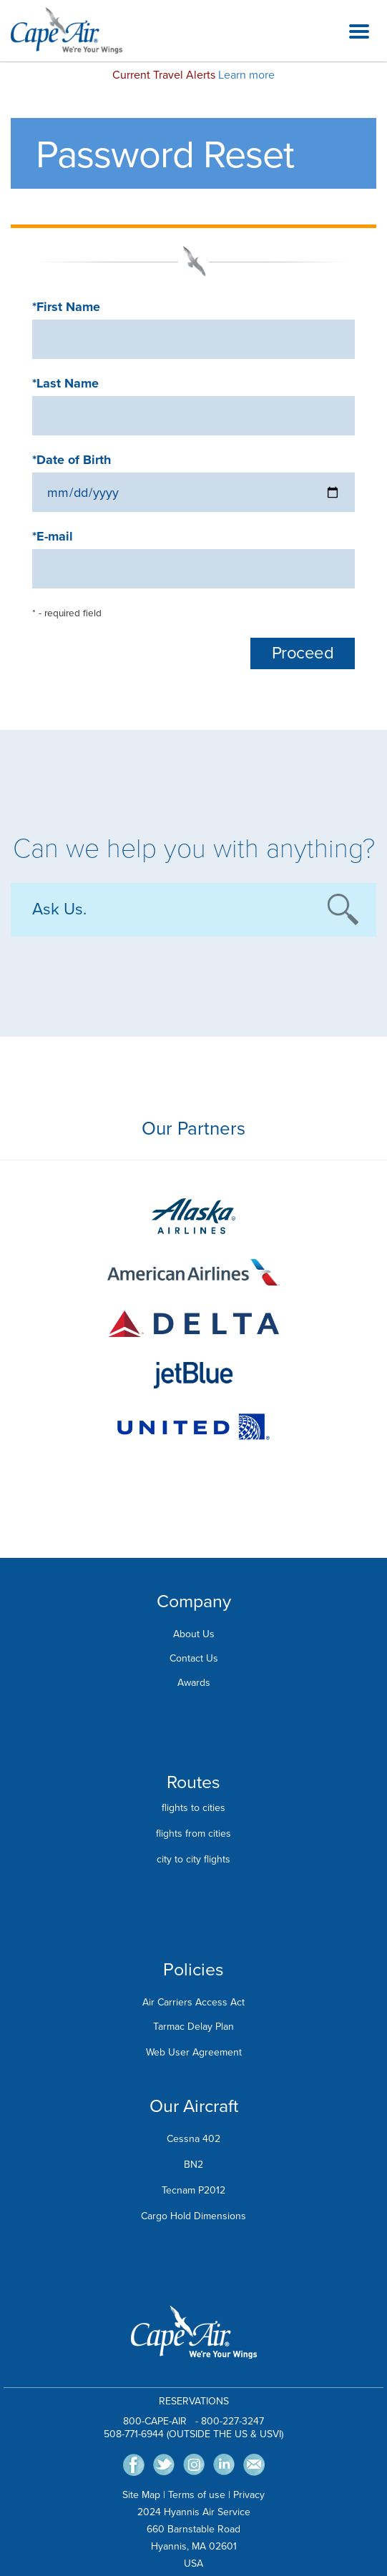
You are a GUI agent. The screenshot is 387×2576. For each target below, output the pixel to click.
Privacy (249, 2495)
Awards (193, 1683)
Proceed (303, 653)
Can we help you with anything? (194, 849)
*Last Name (65, 383)
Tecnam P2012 (193, 2190)
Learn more (246, 75)
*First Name (66, 307)
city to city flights (193, 1859)
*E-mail (52, 536)
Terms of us (194, 2495)
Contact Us (194, 1658)
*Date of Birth (71, 460)
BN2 (193, 2164)
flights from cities (193, 1833)
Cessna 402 (193, 2139)
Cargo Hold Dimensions (193, 2216)
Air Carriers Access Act (193, 2002)
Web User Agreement (194, 2052)
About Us (194, 1634)
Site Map (141, 2495)
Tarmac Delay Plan (193, 2026)
